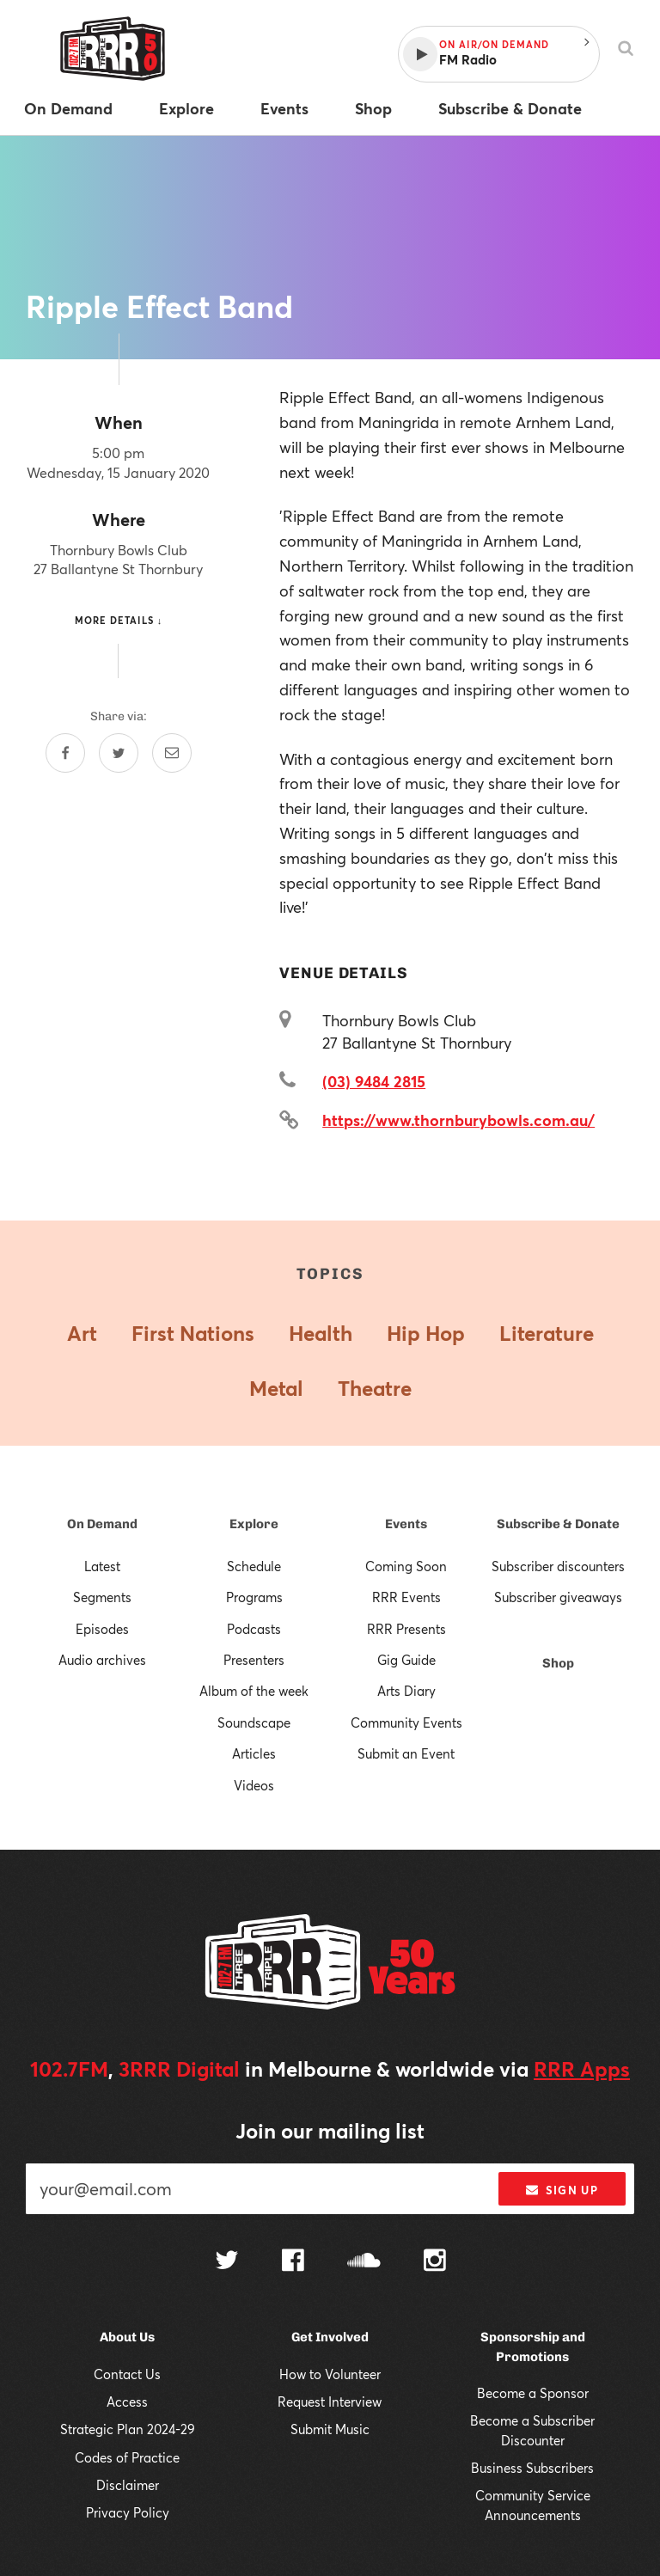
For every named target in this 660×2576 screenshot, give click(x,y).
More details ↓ (119, 620)
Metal (276, 1388)
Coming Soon (406, 1566)
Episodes (102, 1628)
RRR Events (406, 1597)
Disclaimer (127, 2484)
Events (406, 1524)
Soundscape (253, 1722)
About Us (127, 2337)
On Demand (102, 1524)
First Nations (192, 1333)
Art (82, 1333)
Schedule (254, 1566)
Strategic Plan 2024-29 (127, 2429)
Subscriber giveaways (558, 1597)
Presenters (253, 1659)
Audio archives (102, 1659)
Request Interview (330, 2401)
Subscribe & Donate (558, 1524)
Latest (102, 1566)
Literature (546, 1333)
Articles (254, 1753)
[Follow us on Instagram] (435, 2262)
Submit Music (330, 2429)
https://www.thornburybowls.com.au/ (458, 1120)
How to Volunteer (330, 2374)
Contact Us (127, 2374)
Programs (254, 1597)
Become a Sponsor (533, 2393)
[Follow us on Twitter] (227, 2261)
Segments (102, 1597)
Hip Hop (426, 1333)
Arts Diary (406, 1690)
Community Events (406, 1722)
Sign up (561, 2190)
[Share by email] (172, 753)
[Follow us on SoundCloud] (364, 2262)
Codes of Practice (127, 2457)
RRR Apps (582, 2069)
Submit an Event (406, 1753)
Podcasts (254, 1628)
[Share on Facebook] (65, 753)
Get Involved (330, 2337)
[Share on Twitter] (118, 753)
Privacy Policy (127, 2512)
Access (127, 2401)
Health (320, 1333)
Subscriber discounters (558, 1566)
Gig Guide (406, 1659)
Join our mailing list (330, 2131)
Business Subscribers (532, 2467)
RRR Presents (406, 1628)
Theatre (375, 1388)
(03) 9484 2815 (373, 1081)
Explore (253, 1524)
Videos (254, 1785)
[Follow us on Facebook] (293, 2262)
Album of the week (254, 1690)
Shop (558, 1663)
